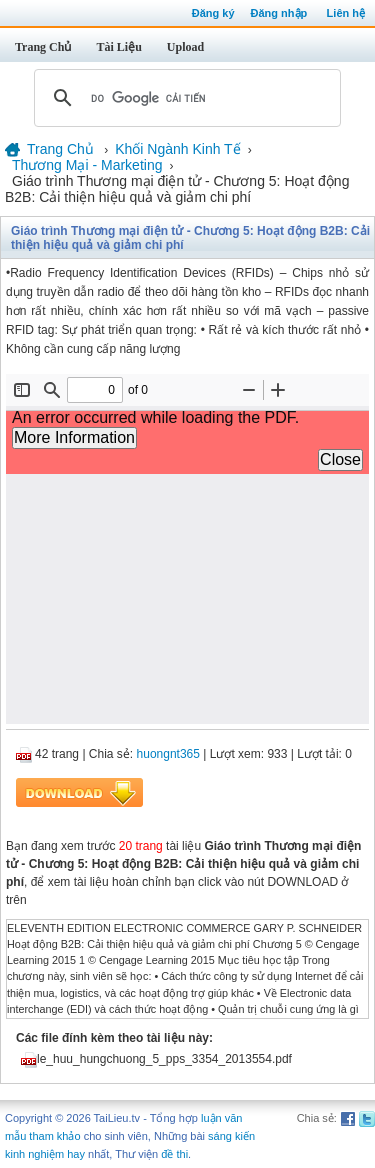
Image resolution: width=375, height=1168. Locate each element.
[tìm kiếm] (184, 98)
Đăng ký (213, 13)
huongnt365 (168, 754)
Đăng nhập (279, 13)
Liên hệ (346, 13)
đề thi (174, 1154)
